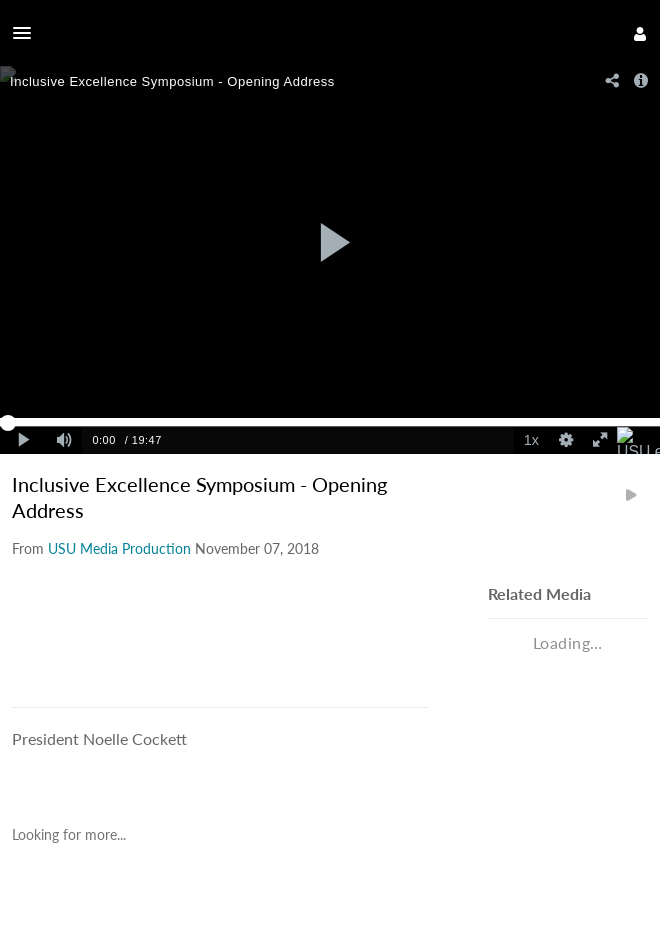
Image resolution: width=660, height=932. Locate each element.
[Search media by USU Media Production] (119, 548)
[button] (28, 33)
